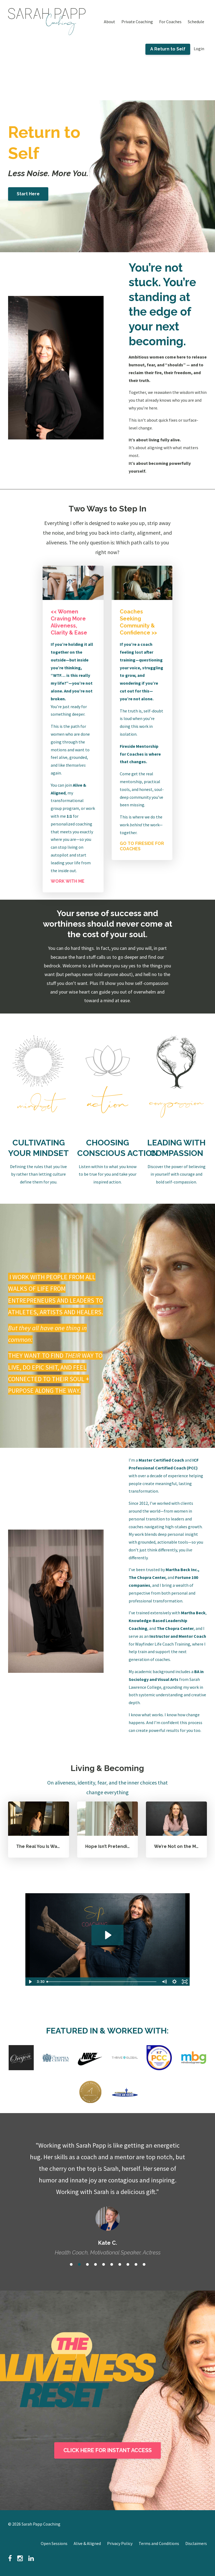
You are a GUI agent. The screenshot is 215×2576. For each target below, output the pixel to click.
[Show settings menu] (174, 1981)
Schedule (196, 21)
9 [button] (136, 2264)
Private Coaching (137, 21)
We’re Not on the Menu (179, 1846)
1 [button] (71, 2264)
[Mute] (164, 1981)
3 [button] (87, 2264)
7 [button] (119, 2264)
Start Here (28, 193)
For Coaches (170, 21)
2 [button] (79, 2264)
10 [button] (144, 2264)
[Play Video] (30, 1981)
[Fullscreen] (185, 1981)
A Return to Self (167, 49)
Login (199, 48)
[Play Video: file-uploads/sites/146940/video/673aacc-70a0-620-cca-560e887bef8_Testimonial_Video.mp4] (107, 1935)
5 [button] (103, 2264)
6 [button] (111, 2264)
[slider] (101, 1981)
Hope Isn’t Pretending (109, 1846)
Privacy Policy (119, 2543)
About (109, 21)
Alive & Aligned (87, 2543)
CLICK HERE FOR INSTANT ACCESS (107, 2450)
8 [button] (128, 2264)
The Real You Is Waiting (41, 1846)
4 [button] (95, 2264)
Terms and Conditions (159, 2543)
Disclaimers (196, 2543)
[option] (107, 2193)
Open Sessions (54, 2543)
